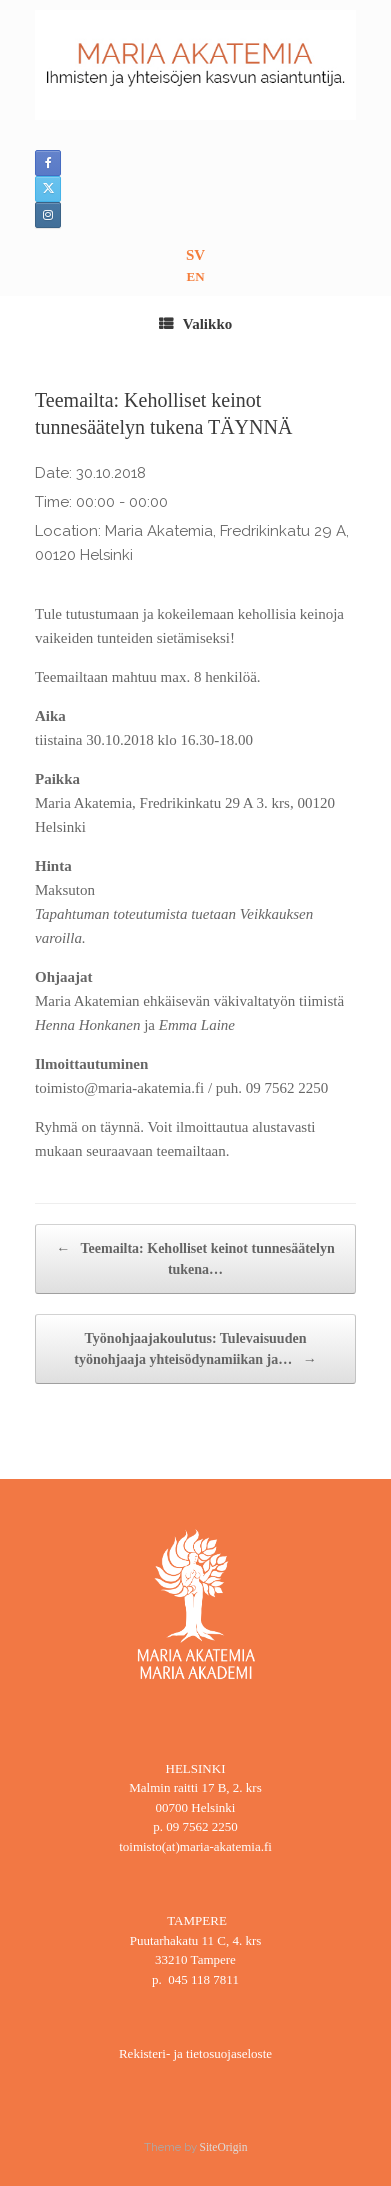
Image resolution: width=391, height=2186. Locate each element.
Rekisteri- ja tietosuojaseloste (195, 2053)
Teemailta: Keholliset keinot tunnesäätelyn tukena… (195, 1257)
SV (195, 255)
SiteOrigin (224, 2147)
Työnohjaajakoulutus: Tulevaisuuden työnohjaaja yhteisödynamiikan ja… (195, 1350)
